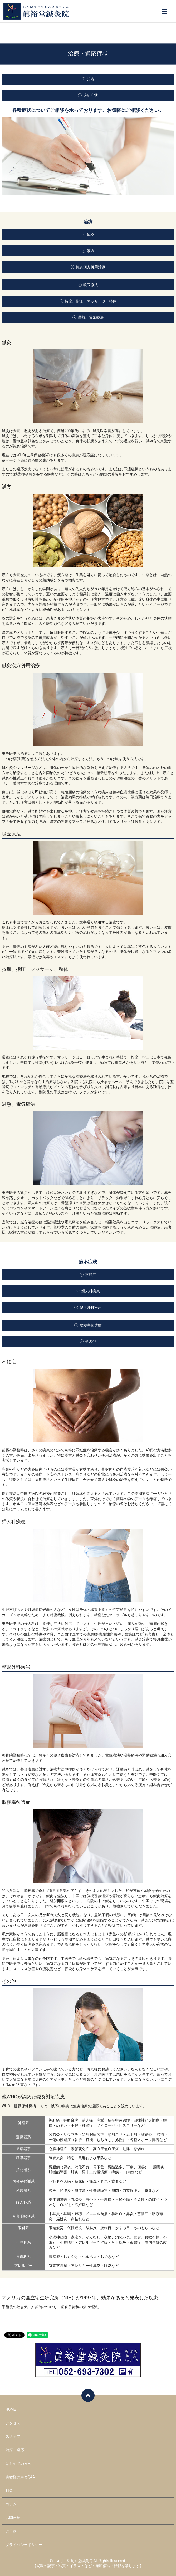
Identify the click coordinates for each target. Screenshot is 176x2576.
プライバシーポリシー (24, 2545)
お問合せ (13, 2517)
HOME (11, 2409)
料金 (9, 2490)
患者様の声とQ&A (20, 2477)
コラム (11, 2504)
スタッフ (13, 2436)
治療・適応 (15, 2450)
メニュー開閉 (164, 11)
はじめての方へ (18, 2463)
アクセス (13, 2423)
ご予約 (11, 2531)
